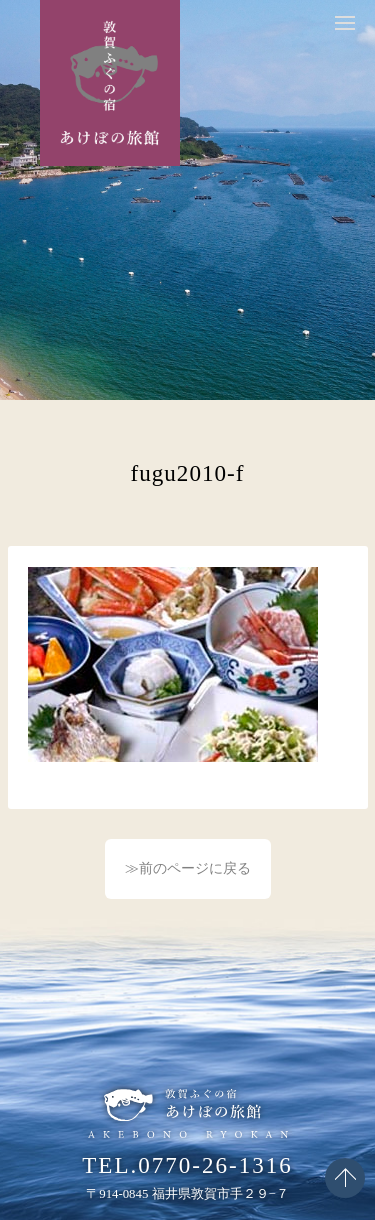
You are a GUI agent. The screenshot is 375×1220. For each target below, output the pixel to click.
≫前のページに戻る (188, 868)
